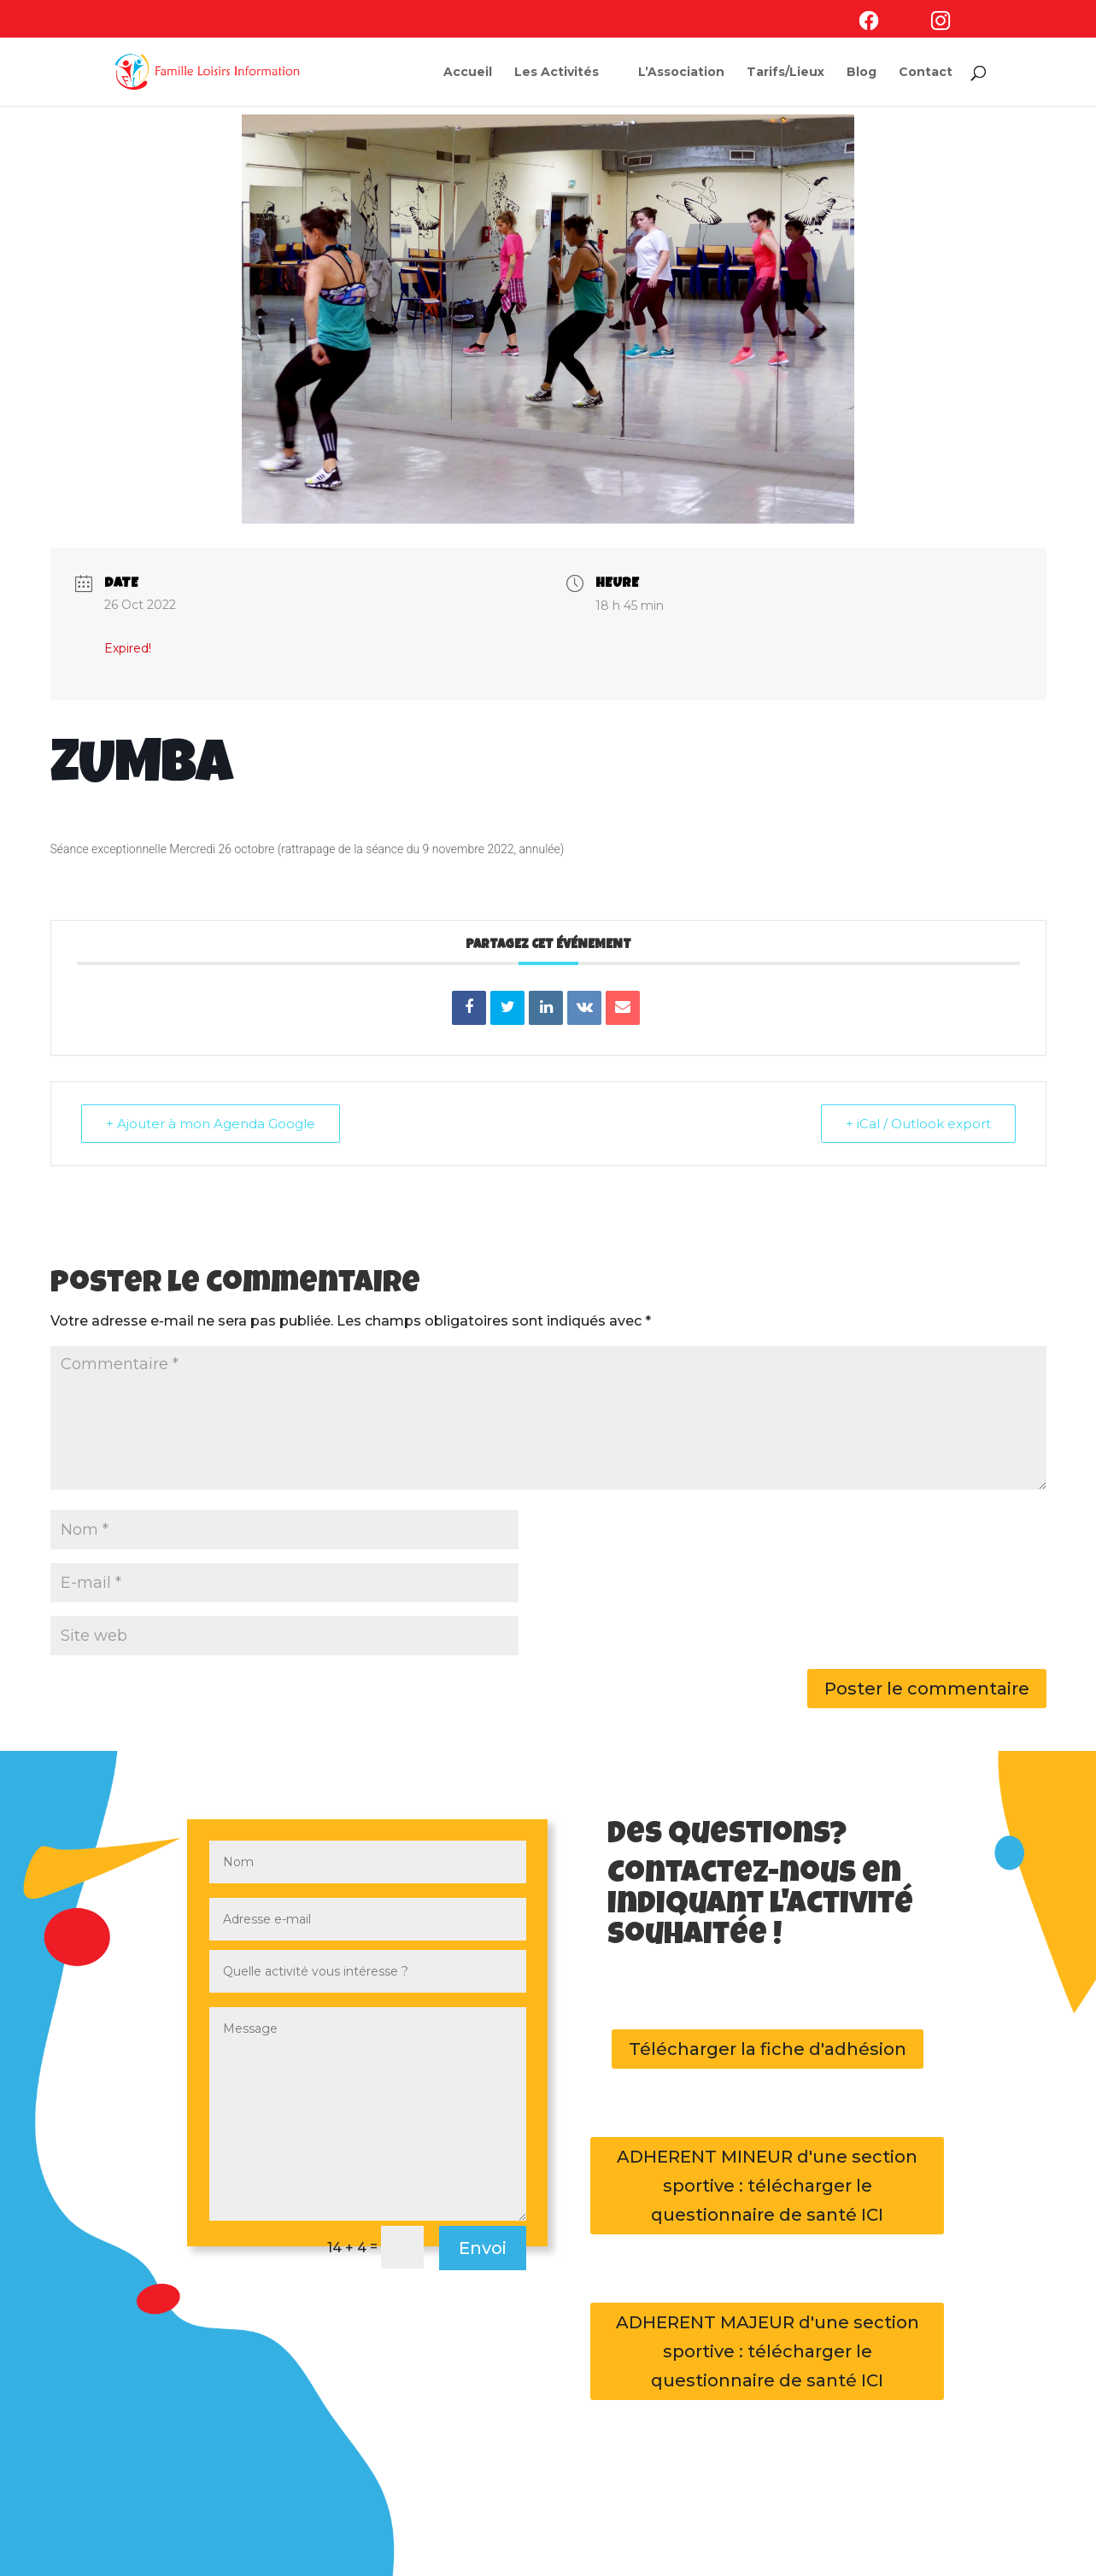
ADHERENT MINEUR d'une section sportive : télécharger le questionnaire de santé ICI (767, 2185)
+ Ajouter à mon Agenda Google (210, 1123)
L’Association (681, 72)
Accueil (467, 72)
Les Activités (556, 72)
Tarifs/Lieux (785, 72)
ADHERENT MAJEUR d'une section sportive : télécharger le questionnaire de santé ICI (767, 2351)
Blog (861, 72)
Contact (925, 72)
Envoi (483, 2248)
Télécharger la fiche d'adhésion (767, 2049)
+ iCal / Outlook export (918, 1123)
